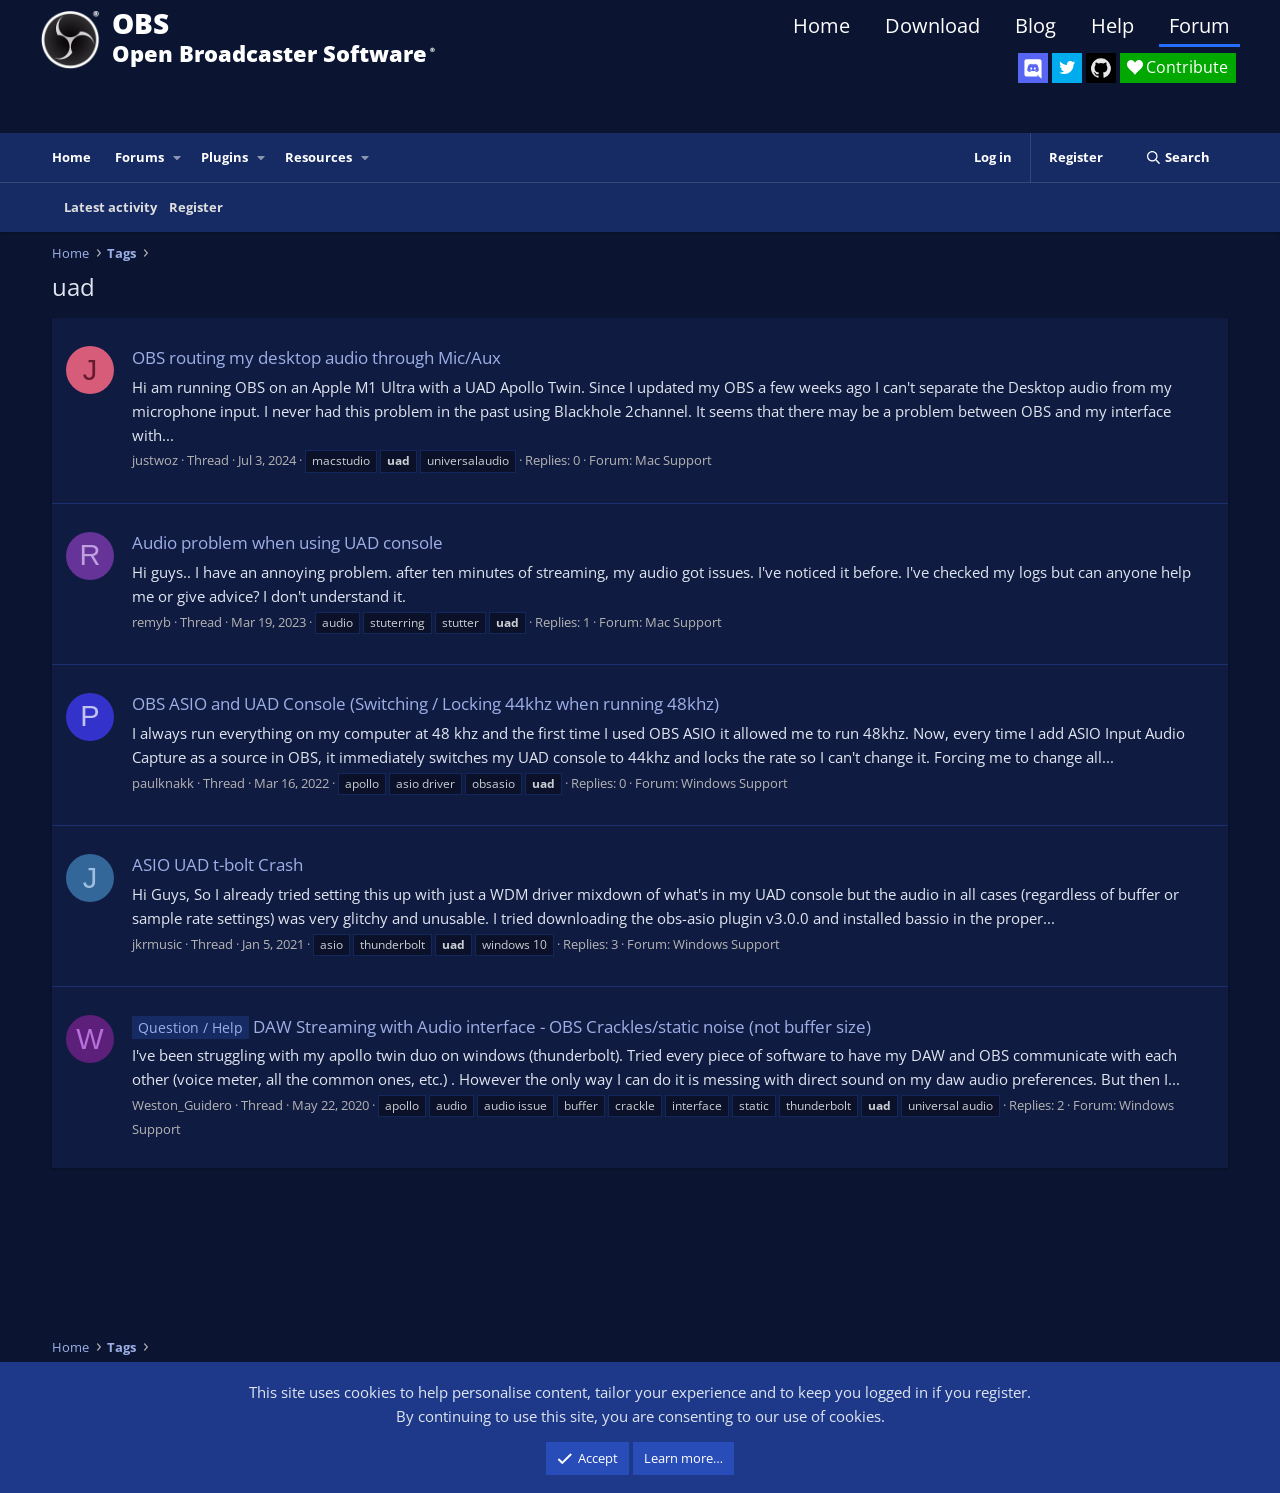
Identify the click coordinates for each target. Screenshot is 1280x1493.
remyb (151, 622)
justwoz (155, 460)
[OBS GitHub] (1101, 68)
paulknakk (163, 783)
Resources (318, 157)
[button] (178, 157)
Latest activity (110, 207)
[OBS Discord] (1033, 68)
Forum (1199, 25)
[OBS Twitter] (1067, 68)
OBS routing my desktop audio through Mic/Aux (316, 357)
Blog (1035, 25)
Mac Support (673, 460)
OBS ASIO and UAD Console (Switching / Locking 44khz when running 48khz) (425, 703)
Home (821, 25)
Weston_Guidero (182, 1105)
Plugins (224, 157)
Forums (139, 157)
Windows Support (734, 783)
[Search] (1177, 157)
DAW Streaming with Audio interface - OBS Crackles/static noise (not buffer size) (501, 1026)
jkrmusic (157, 944)
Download (932, 25)
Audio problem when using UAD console (287, 542)
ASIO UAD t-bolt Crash (217, 864)
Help (1112, 25)
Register (196, 207)
